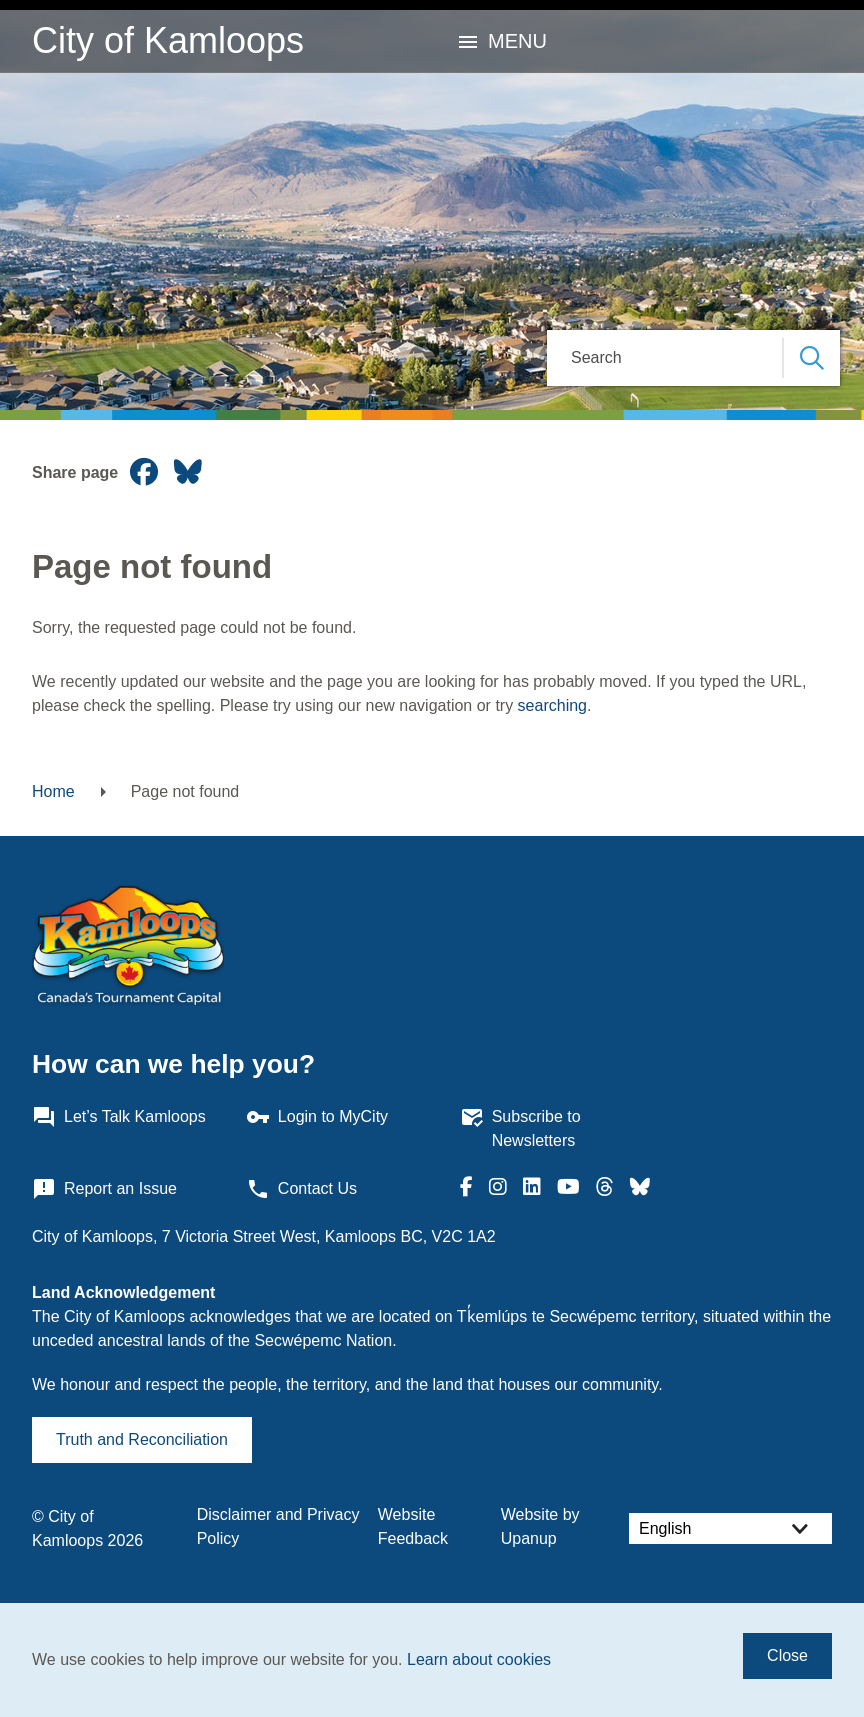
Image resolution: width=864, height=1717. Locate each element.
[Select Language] (730, 1528)
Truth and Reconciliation (142, 1439)
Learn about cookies (479, 1659)
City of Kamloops (168, 40)
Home (53, 791)
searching (552, 705)
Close (787, 1655)
